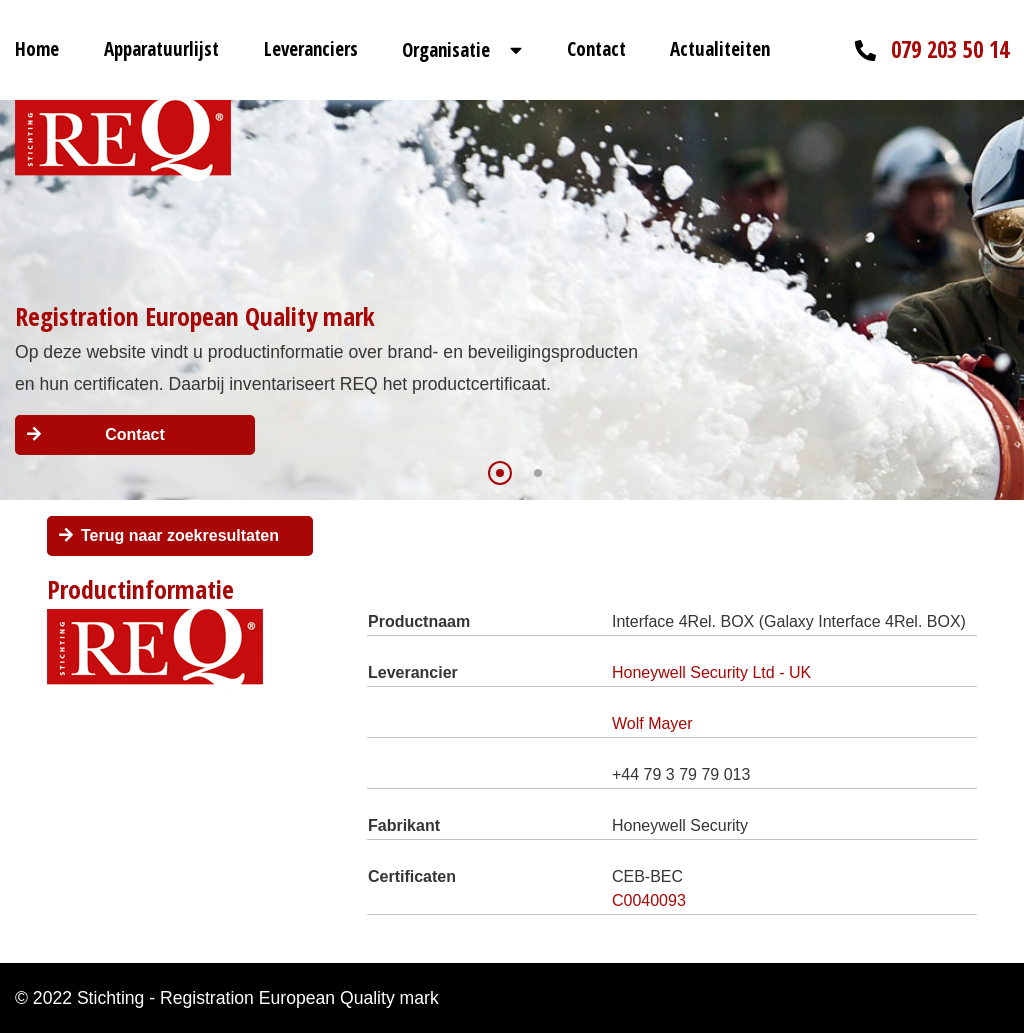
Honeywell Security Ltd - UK (711, 672)
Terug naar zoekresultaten (180, 535)
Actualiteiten (720, 49)
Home (37, 49)
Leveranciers (311, 49)
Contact (596, 49)
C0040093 (649, 900)
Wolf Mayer (652, 723)
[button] (500, 473)
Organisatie (446, 50)
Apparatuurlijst (161, 49)
